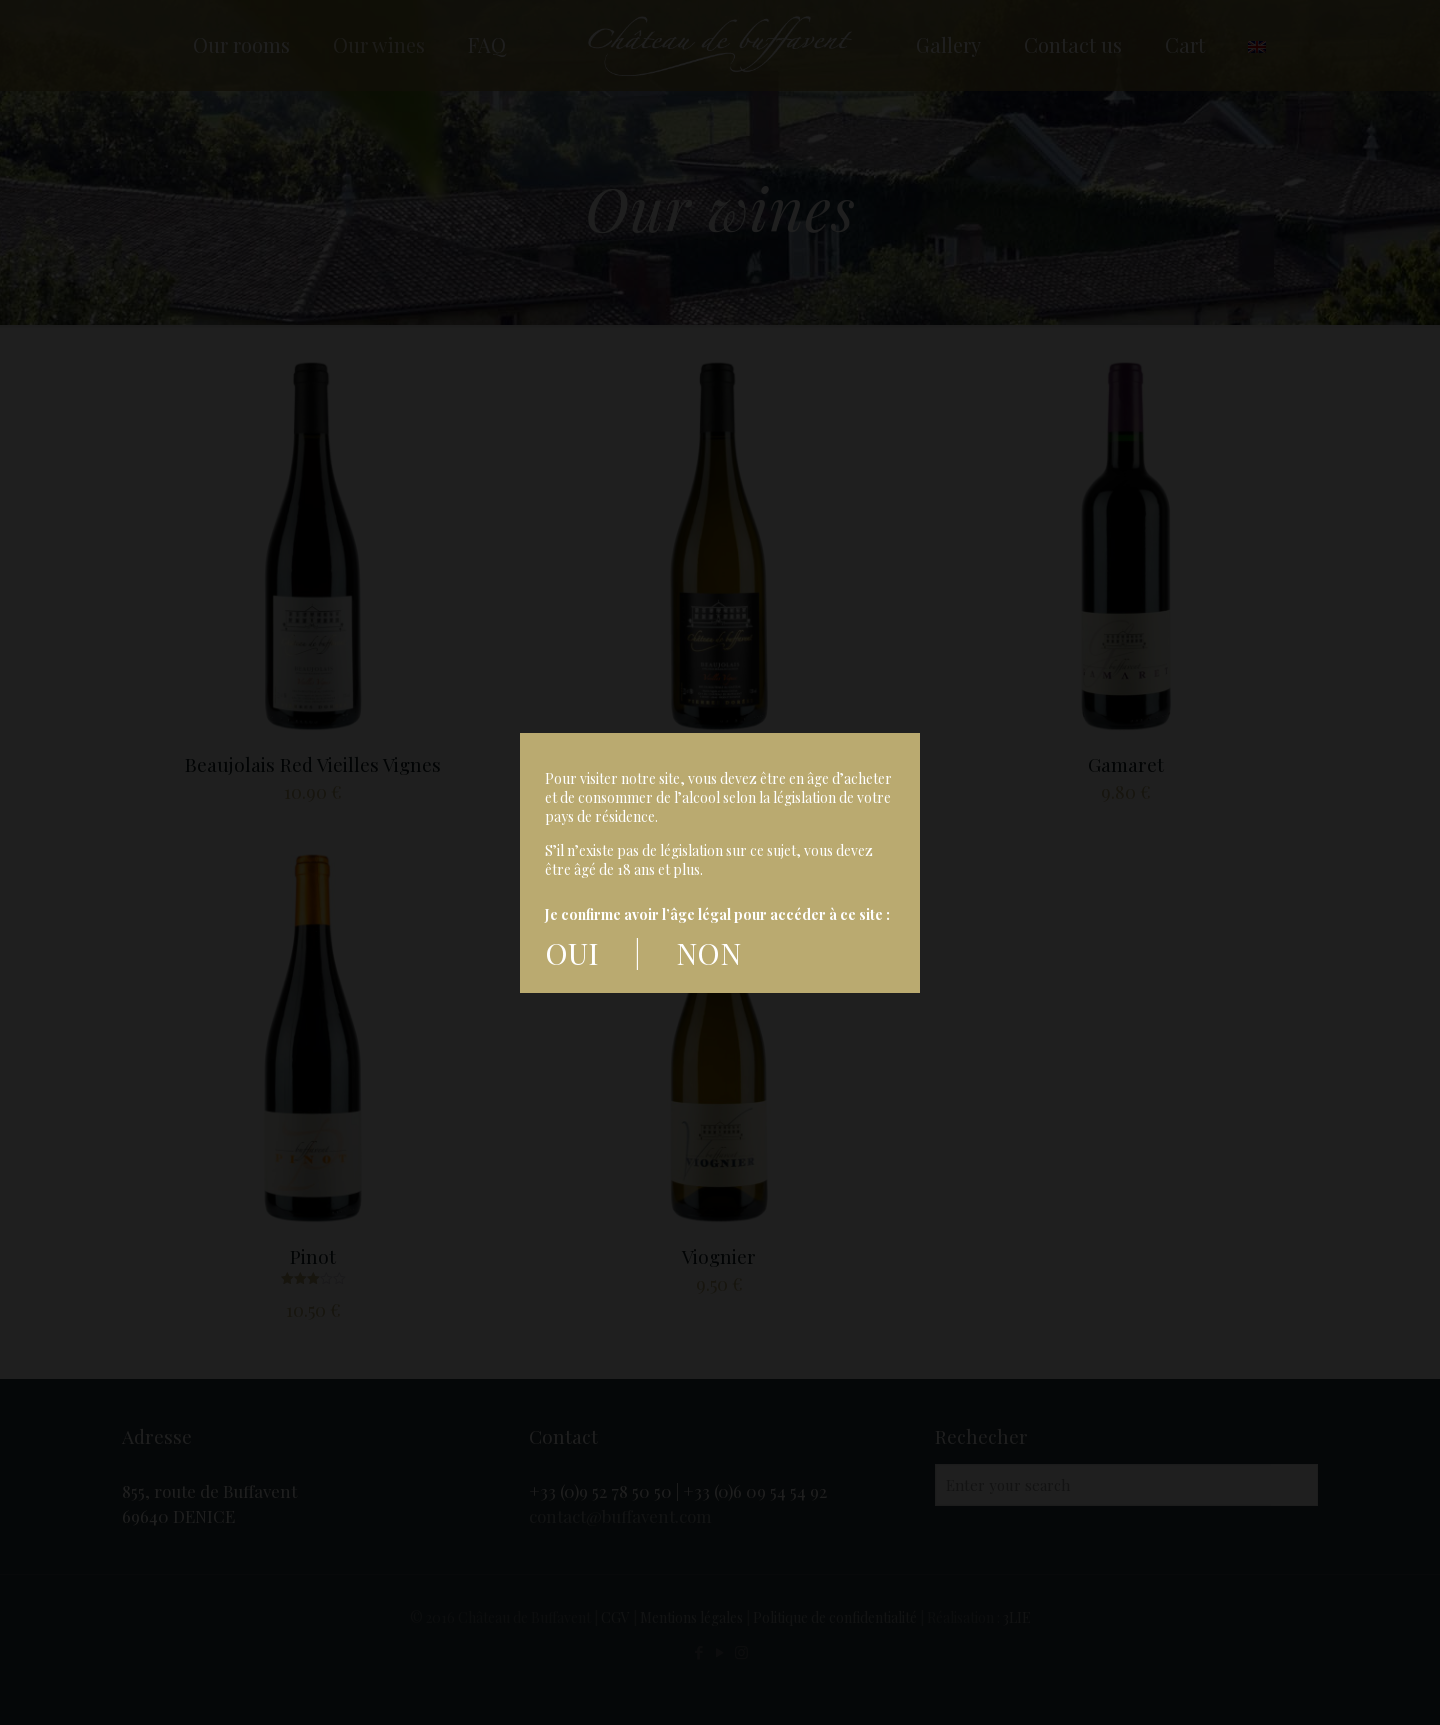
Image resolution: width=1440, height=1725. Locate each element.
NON (705, 953)
